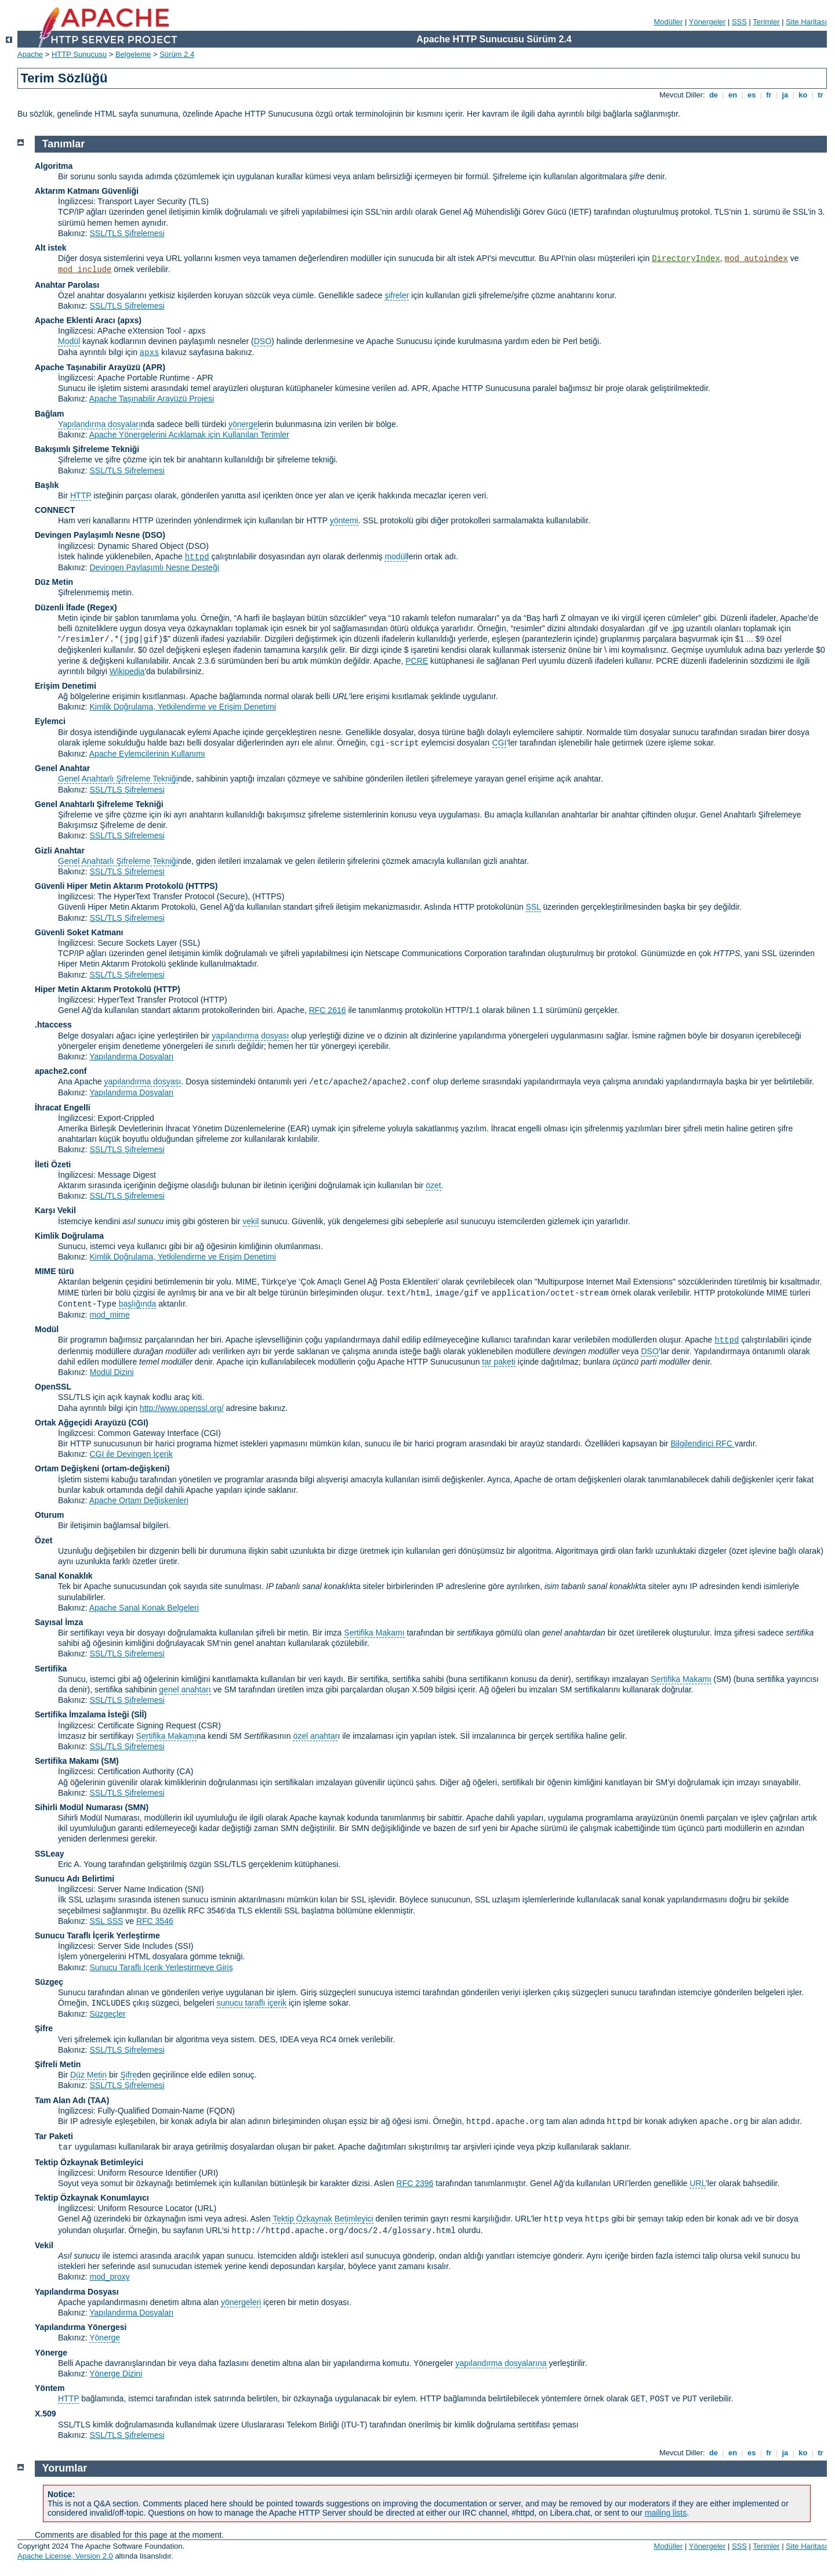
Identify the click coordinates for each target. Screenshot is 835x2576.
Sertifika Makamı (374, 1632)
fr (769, 95)
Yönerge (104, 2337)
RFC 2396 (415, 2183)
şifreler (396, 295)
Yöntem (49, 2388)
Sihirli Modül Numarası (79, 1807)
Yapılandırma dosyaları (99, 424)
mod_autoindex (756, 258)
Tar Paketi (54, 2136)
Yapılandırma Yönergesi (80, 2327)
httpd (197, 557)
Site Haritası (806, 21)
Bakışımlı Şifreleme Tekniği (87, 449)
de (713, 95)
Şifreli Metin (58, 2064)
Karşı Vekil (55, 1210)
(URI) (208, 2172)
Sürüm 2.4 (176, 54)
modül (395, 556)
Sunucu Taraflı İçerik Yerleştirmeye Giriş (161, 1967)
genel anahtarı (185, 1689)
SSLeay (49, 1853)
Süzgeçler (107, 2013)
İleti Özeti (53, 1164)
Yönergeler (707, 21)
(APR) (154, 367)
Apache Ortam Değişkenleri (138, 1500)
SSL (533, 906)
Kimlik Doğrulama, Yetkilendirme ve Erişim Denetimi (182, 706)
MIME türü (54, 1271)
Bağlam (49, 413)
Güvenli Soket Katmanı (79, 932)
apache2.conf (60, 1071)
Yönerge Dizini (115, 2373)
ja (785, 95)
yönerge (243, 424)
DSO (262, 341)
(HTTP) (167, 989)
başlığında (138, 1303)
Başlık (47, 485)
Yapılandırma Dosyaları (131, 1056)
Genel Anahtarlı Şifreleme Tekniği (118, 778)
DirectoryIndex (686, 258)
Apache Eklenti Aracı (75, 320)
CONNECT (55, 510)
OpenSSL (53, 1386)
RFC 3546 (154, 1921)
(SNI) (194, 1889)
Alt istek (50, 247)
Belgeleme (133, 54)
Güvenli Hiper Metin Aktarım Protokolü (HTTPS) (126, 886)
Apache (30, 54)
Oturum (49, 1514)
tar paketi (498, 1361)
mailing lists (666, 2512)
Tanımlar (63, 144)
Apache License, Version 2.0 (65, 2556)
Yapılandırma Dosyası (77, 2291)
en (732, 95)
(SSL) (189, 942)
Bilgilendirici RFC (702, 1443)
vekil (250, 1221)
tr (821, 95)
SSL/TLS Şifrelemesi (126, 233)
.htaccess (53, 1024)
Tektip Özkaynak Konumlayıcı (92, 2197)
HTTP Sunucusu (79, 54)
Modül (69, 341)
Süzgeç (49, 1982)
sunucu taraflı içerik (251, 2002)
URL (697, 2183)
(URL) (205, 2208)
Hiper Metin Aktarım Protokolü (93, 989)
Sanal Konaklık (64, 1575)
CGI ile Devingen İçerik (130, 1454)
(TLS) (198, 201)
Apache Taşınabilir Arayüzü (87, 367)
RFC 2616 (327, 1010)
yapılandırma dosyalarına (500, 2363)
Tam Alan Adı (60, 2100)
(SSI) (184, 1946)
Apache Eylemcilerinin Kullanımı (147, 753)
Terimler (766, 21)
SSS (739, 21)
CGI (499, 742)
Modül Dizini (111, 1372)
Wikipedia (127, 671)
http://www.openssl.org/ (182, 1408)
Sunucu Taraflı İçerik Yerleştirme (97, 1935)
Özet (43, 1540)
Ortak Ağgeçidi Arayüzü (80, 1422)
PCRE (416, 660)
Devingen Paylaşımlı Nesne (87, 535)
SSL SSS (106, 1921)
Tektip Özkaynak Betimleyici (89, 2162)
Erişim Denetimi (65, 685)
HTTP (80, 495)
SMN (137, 1807)
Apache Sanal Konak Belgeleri (144, 1607)
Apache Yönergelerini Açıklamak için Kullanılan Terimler (189, 434)
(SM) (109, 1760)
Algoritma (53, 166)
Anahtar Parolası (67, 285)
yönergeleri (241, 2302)
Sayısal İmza (59, 1622)
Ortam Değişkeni (67, 1468)
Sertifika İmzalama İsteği (82, 1714)
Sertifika (51, 1668)
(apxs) (129, 320)
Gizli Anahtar (60, 850)
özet (433, 1185)
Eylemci (50, 721)
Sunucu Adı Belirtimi (74, 1878)
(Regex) (102, 607)
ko (803, 95)
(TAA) (98, 2100)
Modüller (668, 21)
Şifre (44, 2028)
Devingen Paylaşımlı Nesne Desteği (154, 567)
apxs (149, 352)
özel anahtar (315, 1736)
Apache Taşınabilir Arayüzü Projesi (151, 398)
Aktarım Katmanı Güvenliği (87, 191)
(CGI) (138, 1422)
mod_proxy (109, 2276)
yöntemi (344, 520)
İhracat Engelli (62, 1107)
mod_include (84, 269)
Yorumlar (65, 2468)
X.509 (45, 2413)
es (751, 95)
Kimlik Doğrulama (69, 1235)
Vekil (44, 2245)
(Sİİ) (139, 1714)
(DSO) (153, 535)
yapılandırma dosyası (250, 1035)
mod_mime (109, 1314)
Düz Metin (54, 582)
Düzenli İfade (60, 607)
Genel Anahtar (62, 768)
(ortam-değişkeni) (135, 1468)
